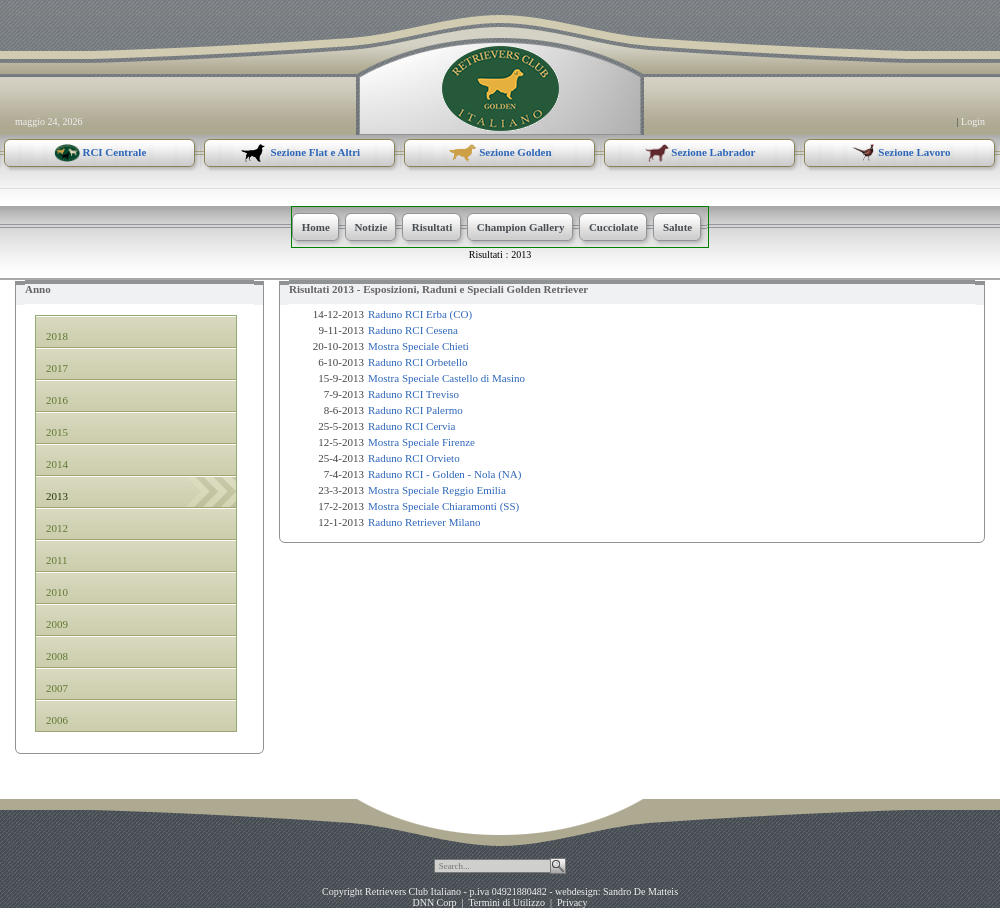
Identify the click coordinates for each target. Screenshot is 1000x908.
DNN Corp (434, 902)
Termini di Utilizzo (506, 902)
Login (973, 121)
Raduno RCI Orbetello (418, 362)
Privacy (572, 902)
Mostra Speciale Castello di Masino (446, 378)
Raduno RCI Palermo (415, 410)
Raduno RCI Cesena (413, 330)
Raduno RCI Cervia (411, 426)
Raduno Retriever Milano (424, 522)
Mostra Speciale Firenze (421, 442)
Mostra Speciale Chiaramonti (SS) (443, 506)
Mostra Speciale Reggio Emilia (437, 490)
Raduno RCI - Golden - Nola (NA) (444, 474)
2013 (521, 254)
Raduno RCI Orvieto (414, 458)
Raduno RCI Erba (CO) (420, 314)
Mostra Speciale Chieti (418, 346)
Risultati (486, 254)
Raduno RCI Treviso (413, 394)
